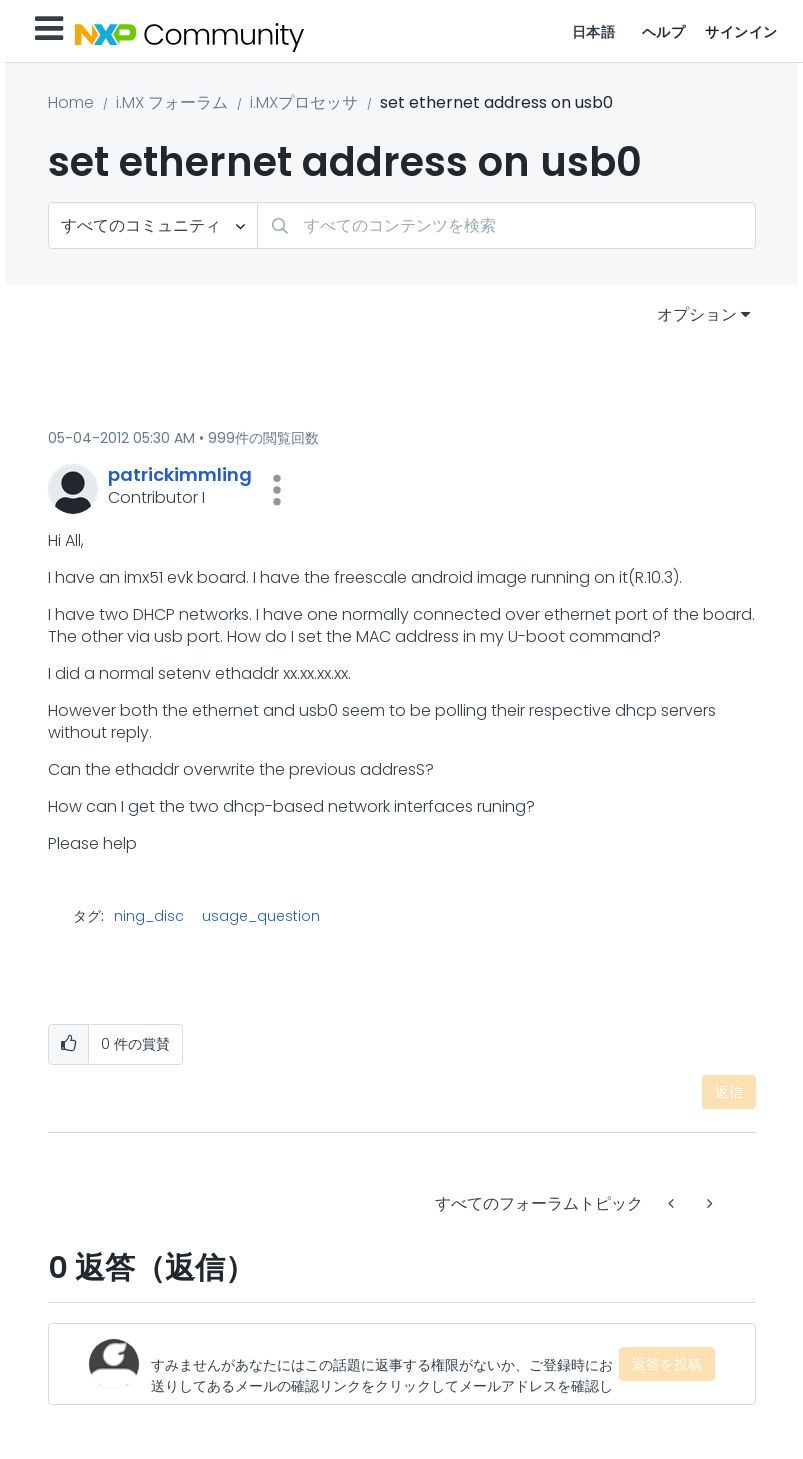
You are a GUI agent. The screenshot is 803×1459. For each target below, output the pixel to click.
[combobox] (506, 225)
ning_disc (149, 916)
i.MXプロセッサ (304, 102)
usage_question (261, 916)
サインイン (741, 32)
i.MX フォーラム (172, 102)
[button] (277, 490)
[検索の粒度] (153, 225)
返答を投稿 (667, 1364)
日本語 (594, 32)
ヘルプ (664, 32)
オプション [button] (697, 314)
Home (71, 102)
